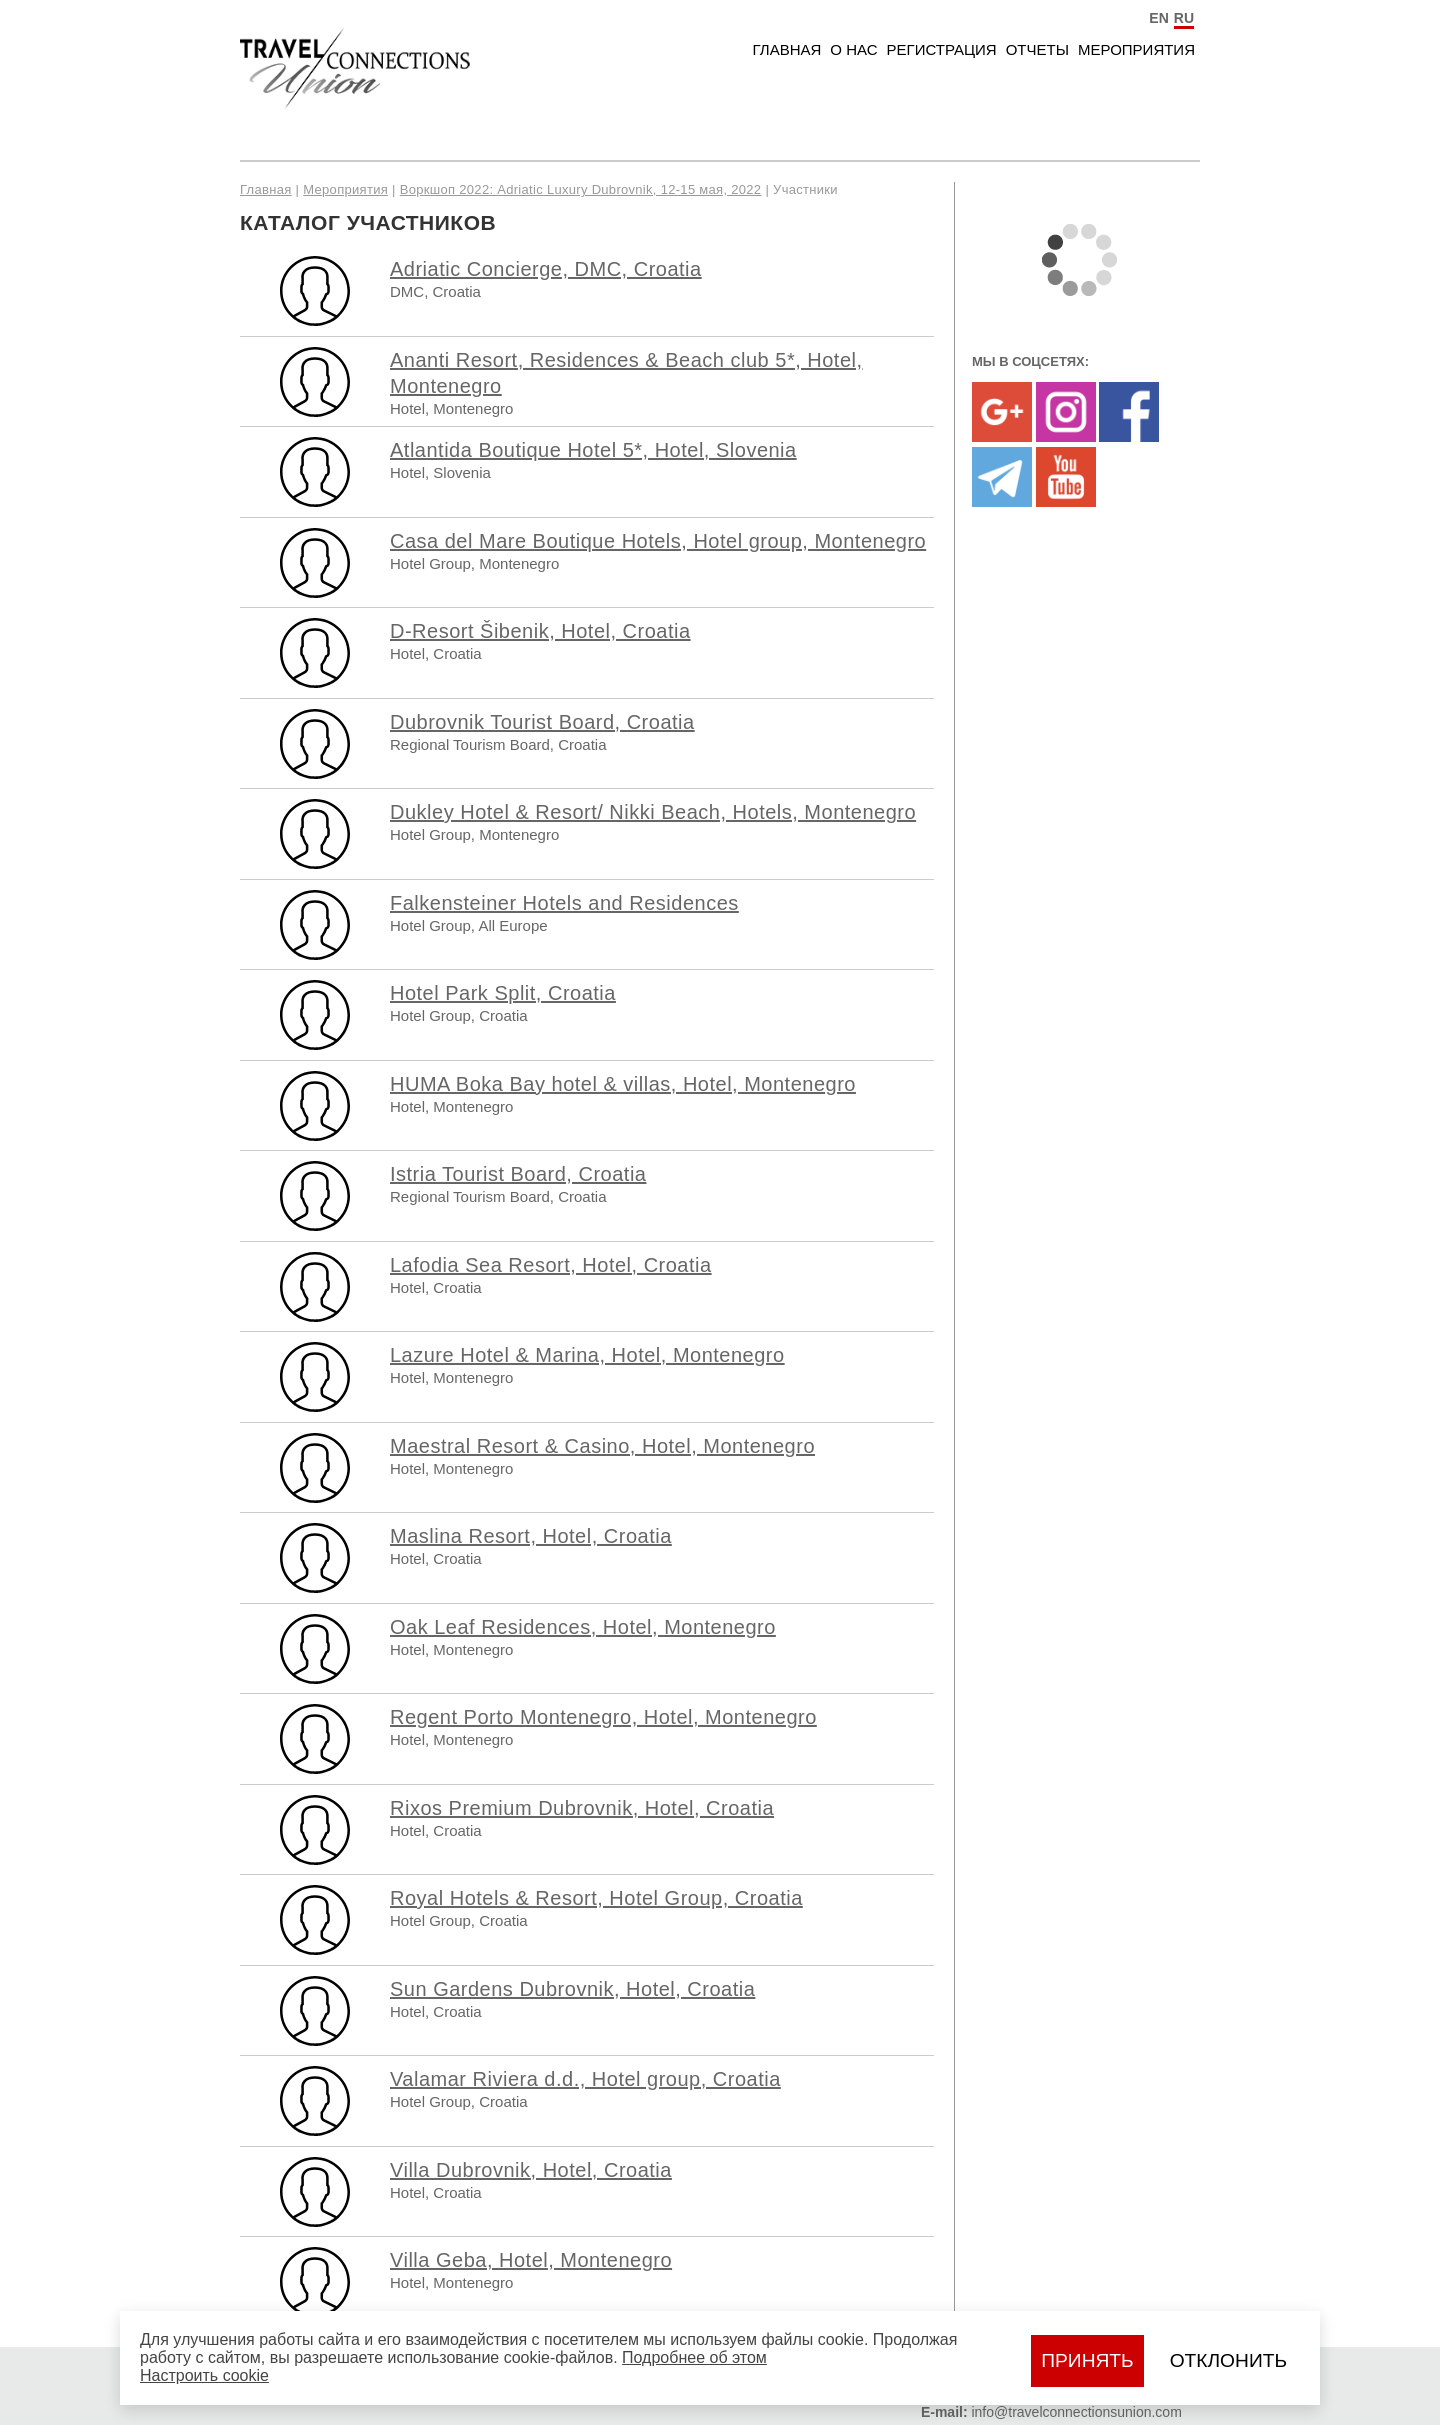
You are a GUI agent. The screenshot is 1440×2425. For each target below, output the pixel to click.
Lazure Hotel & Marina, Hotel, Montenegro (587, 1355)
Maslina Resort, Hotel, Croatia (531, 1536)
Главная (787, 49)
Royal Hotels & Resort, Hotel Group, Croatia (596, 1898)
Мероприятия (1136, 49)
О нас (853, 49)
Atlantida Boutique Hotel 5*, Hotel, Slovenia (593, 450)
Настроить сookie (204, 2375)
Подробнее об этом (694, 2357)
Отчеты (1037, 49)
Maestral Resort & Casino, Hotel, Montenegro (602, 1446)
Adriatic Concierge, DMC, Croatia (546, 269)
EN (1158, 18)
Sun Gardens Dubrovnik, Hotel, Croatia (572, 1989)
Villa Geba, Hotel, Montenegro (531, 2260)
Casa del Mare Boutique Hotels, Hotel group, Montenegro (658, 541)
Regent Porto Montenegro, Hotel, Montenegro (603, 1717)
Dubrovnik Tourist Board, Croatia (542, 722)
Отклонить (1228, 2360)
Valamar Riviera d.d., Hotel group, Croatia (585, 2079)
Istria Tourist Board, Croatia (518, 1174)
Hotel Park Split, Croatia (503, 993)
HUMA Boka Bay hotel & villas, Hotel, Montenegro (623, 1084)
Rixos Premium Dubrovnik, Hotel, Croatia (582, 1808)
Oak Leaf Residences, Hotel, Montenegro (583, 1627)
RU (1184, 18)
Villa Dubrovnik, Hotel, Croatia (531, 2170)
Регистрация (942, 49)
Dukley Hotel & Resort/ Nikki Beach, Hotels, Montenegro (653, 812)
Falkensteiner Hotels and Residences (564, 903)
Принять (1087, 2360)
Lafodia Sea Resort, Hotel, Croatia (551, 1265)
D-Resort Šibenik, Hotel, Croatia (540, 631)
